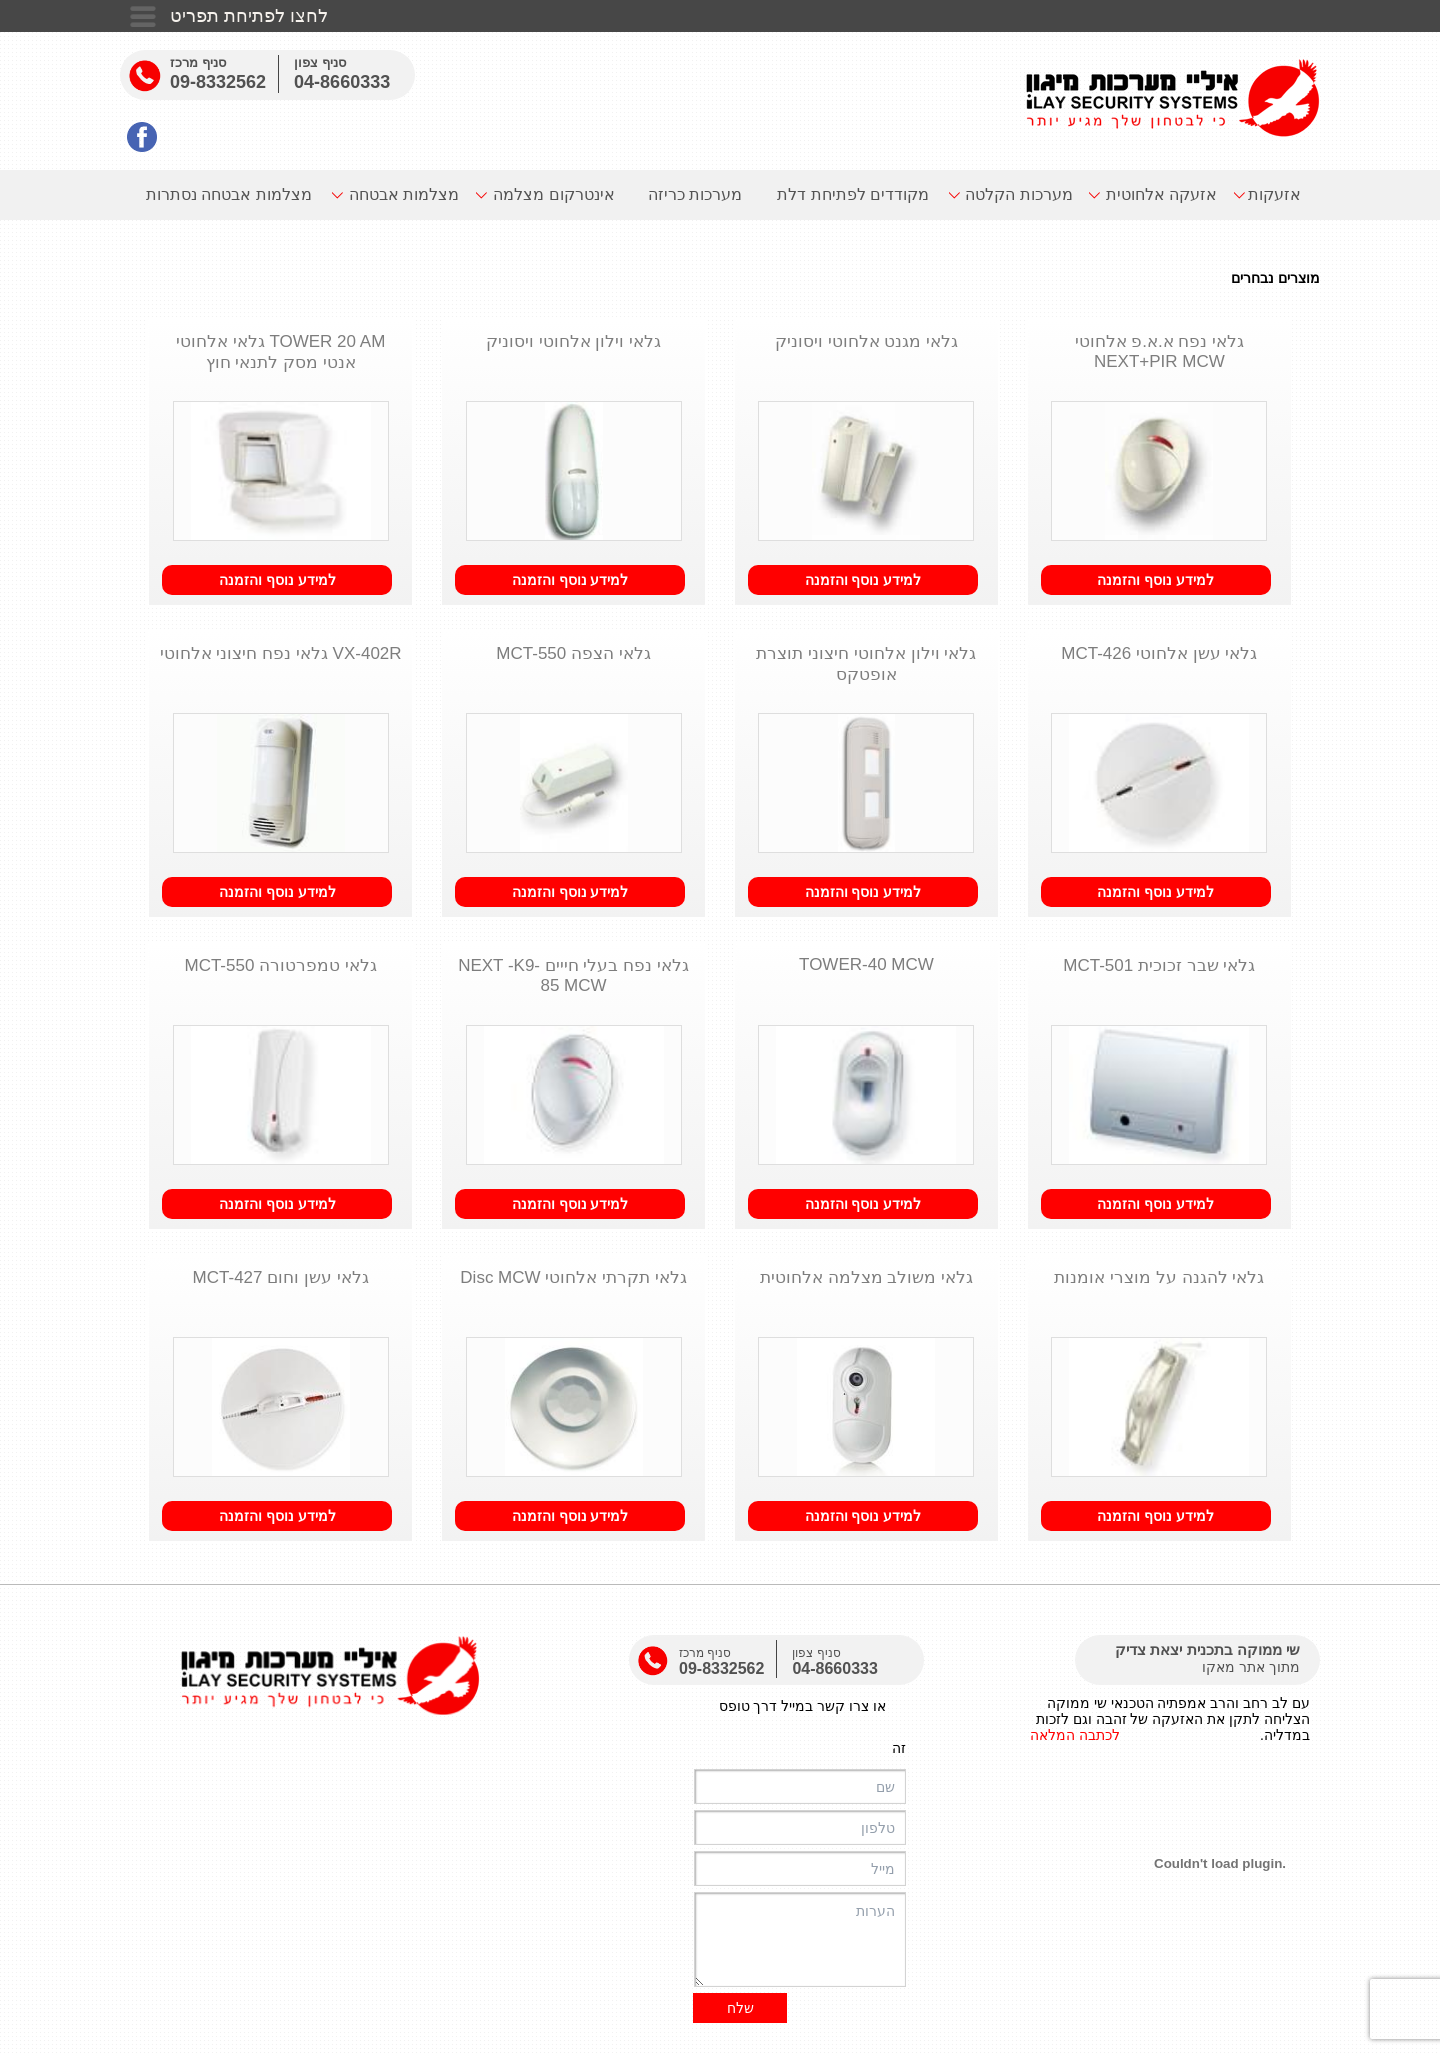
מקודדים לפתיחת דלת (853, 194)
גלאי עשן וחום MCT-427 (281, 1277)
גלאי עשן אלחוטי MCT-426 (1159, 653)
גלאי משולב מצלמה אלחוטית (866, 1277)
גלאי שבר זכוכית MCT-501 (1159, 965)
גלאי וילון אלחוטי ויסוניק (573, 341)
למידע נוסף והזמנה (1155, 580)
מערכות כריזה (695, 194)
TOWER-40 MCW (866, 964)
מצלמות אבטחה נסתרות (229, 194)
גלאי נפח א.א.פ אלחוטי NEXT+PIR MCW (1160, 351)
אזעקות (1274, 194)
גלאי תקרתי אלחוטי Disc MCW (573, 1277)
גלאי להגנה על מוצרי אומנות (1159, 1277)
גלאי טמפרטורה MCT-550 (280, 965)
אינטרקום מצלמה (553, 194)
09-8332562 (218, 82)
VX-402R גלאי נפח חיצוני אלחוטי (281, 653)
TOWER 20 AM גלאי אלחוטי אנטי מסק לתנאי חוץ (280, 352)
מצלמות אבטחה (404, 194)
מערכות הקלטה (1018, 194)
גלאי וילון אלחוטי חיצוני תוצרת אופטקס (866, 664)
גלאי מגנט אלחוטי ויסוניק (866, 341)
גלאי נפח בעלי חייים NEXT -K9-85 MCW (573, 975)
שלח (740, 2008)
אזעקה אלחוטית (1161, 194)
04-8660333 (342, 82)
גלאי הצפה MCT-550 (573, 653)
